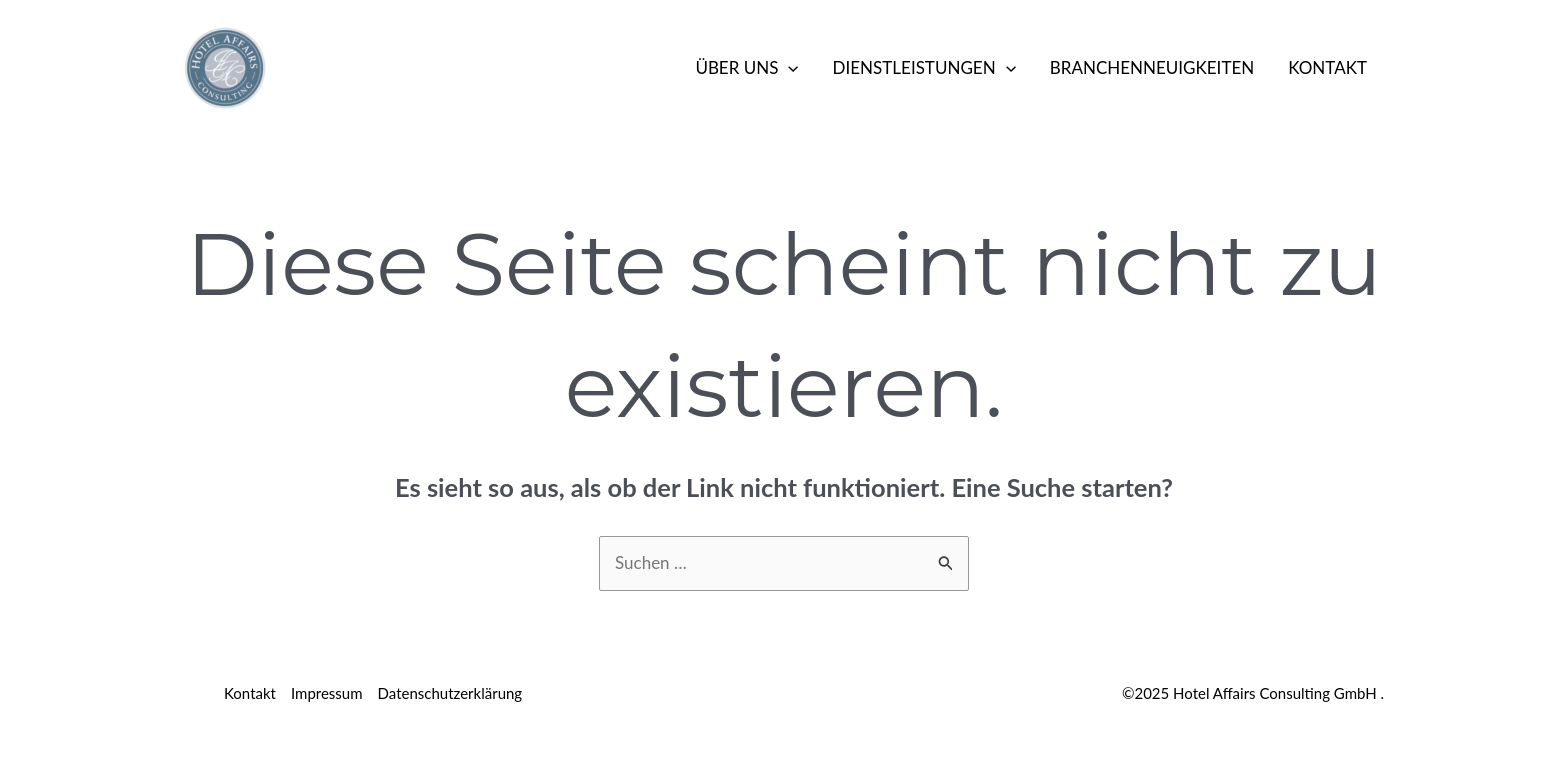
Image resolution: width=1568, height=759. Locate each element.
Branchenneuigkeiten (1152, 67)
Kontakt (1327, 67)
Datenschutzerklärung (450, 693)
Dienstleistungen (924, 68)
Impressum (327, 693)
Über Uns (746, 68)
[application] (788, 68)
